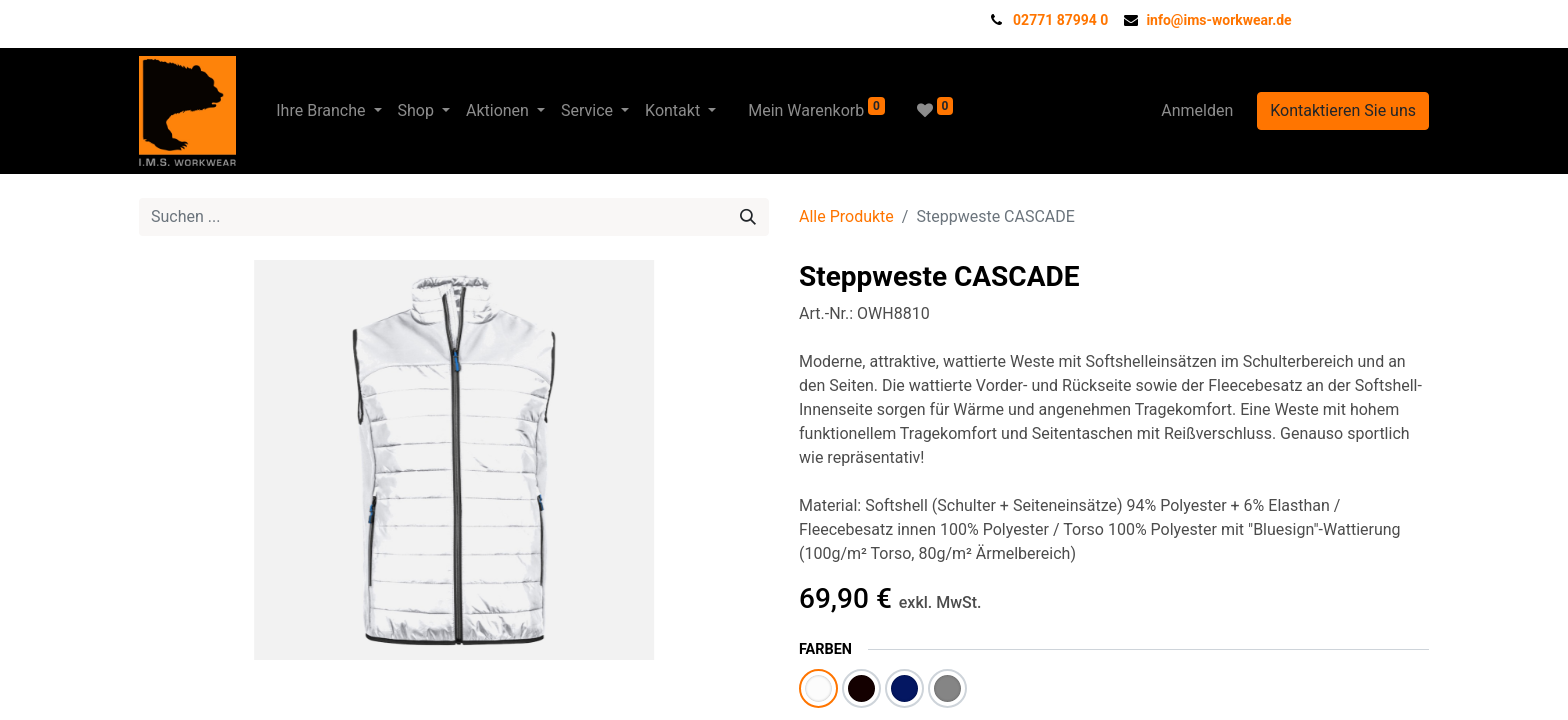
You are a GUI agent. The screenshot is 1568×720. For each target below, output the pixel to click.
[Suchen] (748, 217)
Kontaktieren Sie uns (1343, 110)
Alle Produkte (846, 216)
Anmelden (1197, 110)
